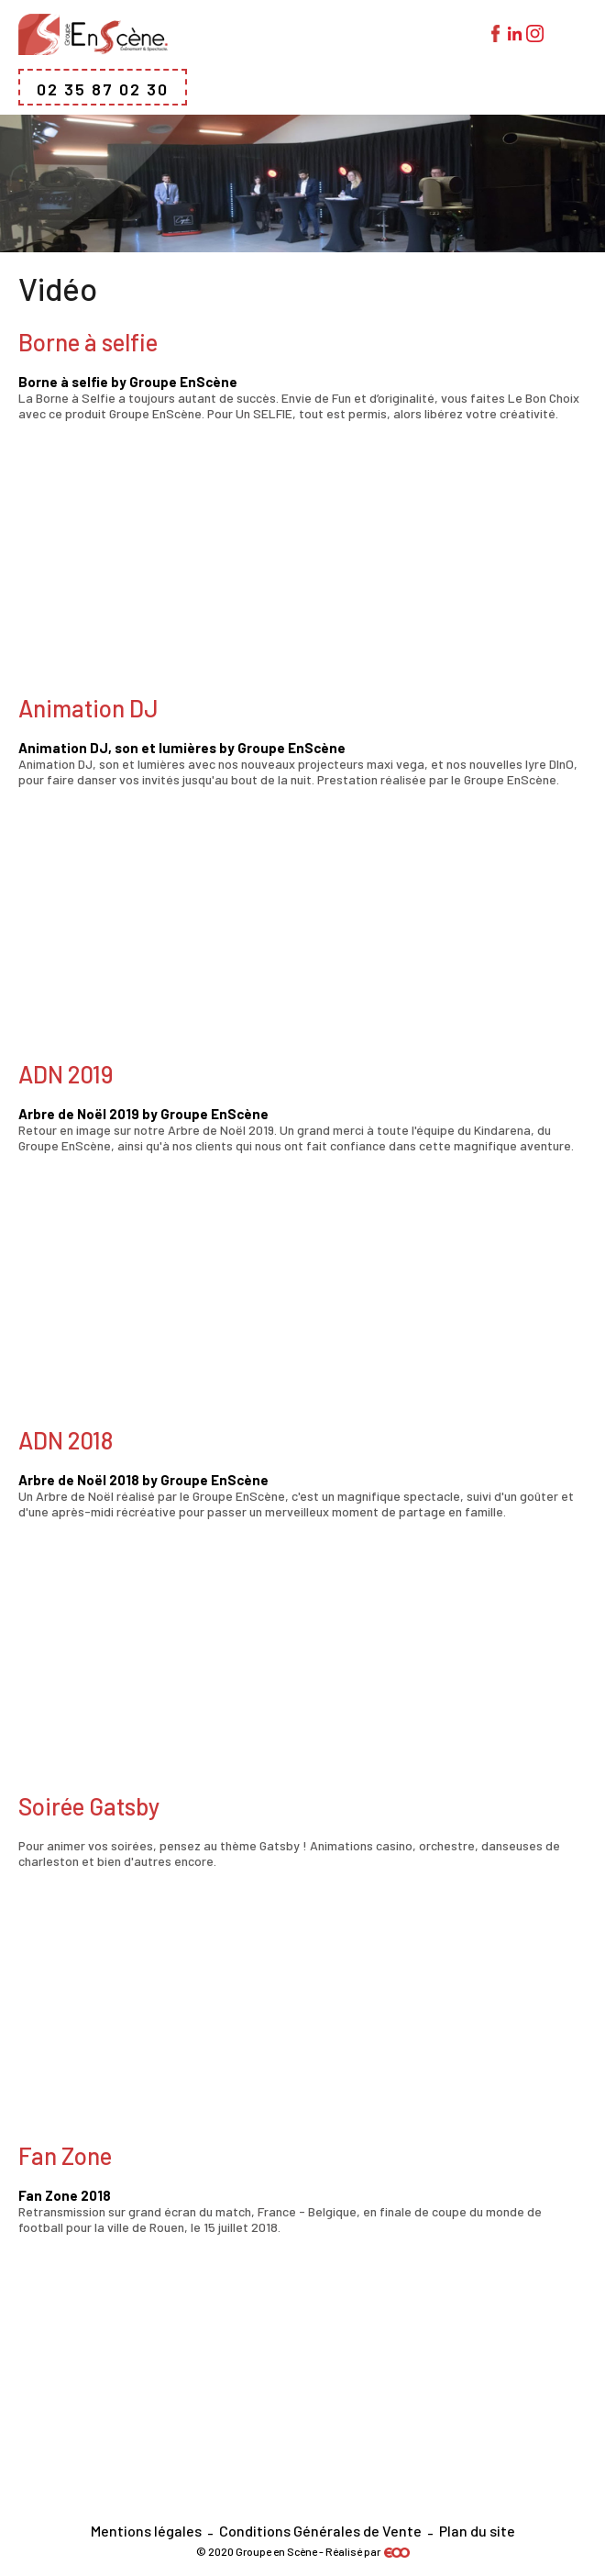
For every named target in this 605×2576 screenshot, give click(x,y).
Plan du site (477, 2530)
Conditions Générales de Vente (320, 2530)
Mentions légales (146, 2530)
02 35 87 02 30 (103, 89)
